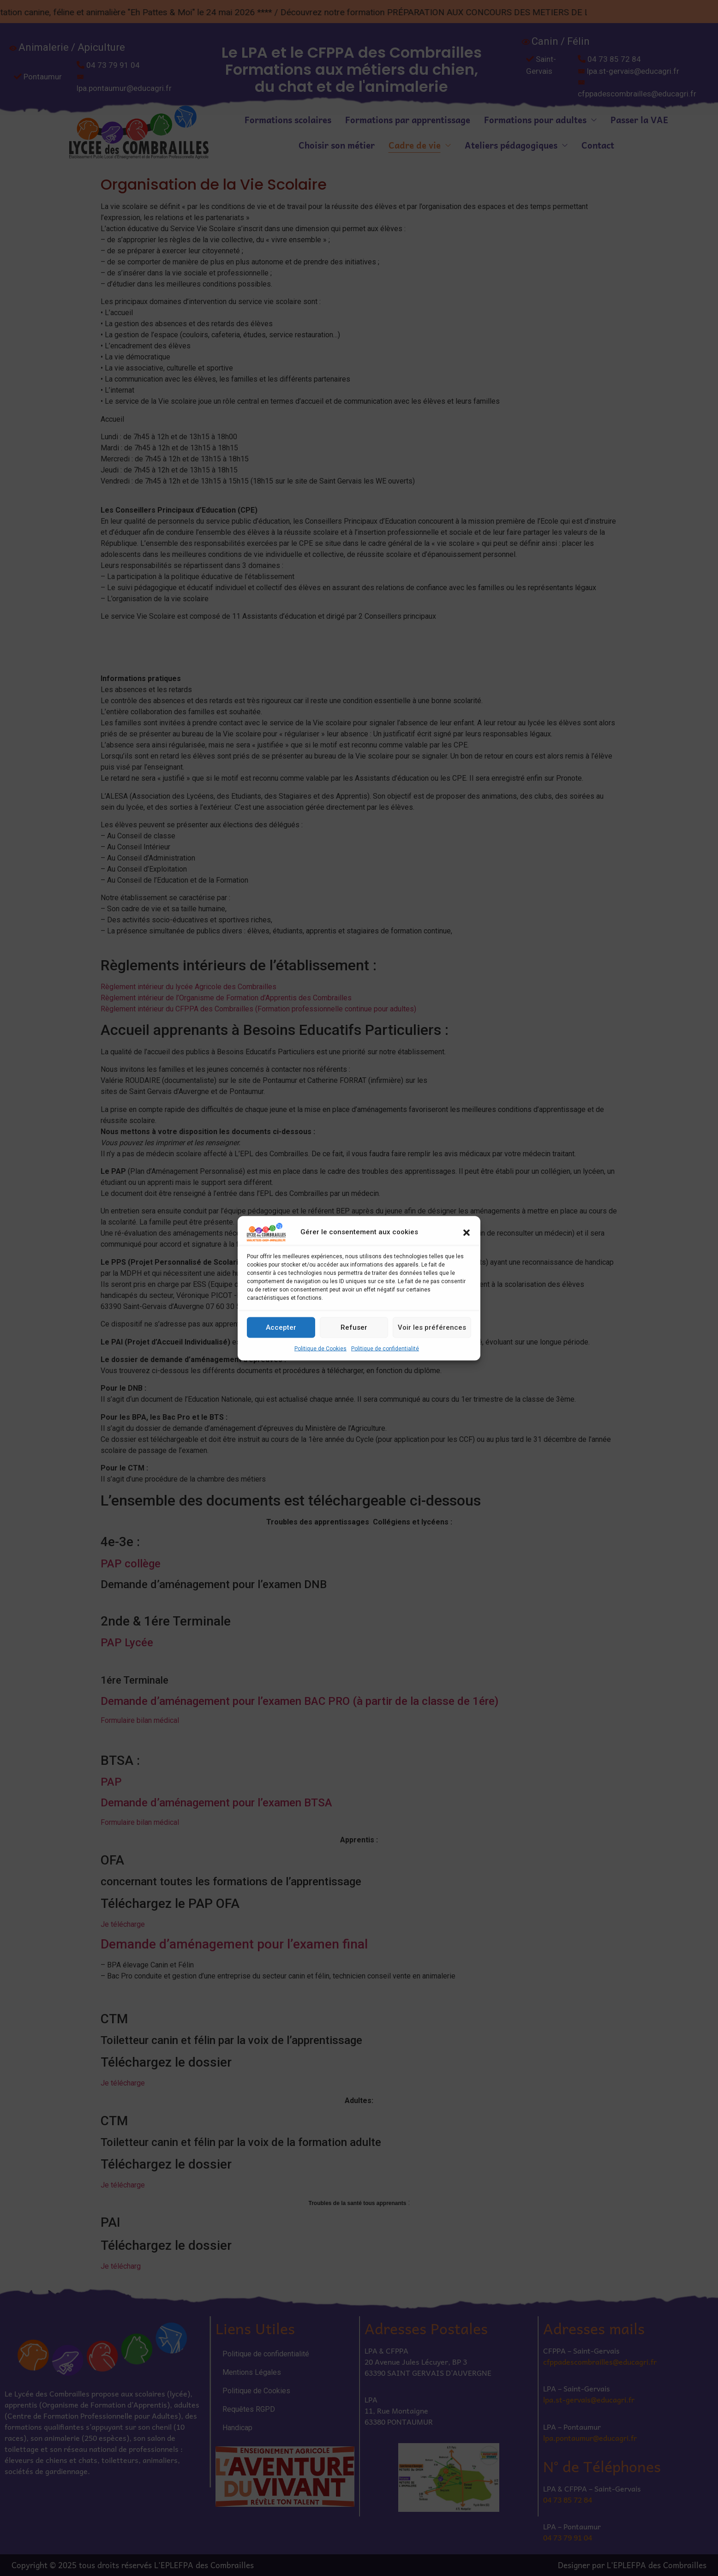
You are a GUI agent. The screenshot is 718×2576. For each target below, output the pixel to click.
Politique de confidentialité (385, 1348)
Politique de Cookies (320, 1348)
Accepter (281, 1327)
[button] (466, 1232)
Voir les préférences (432, 1327)
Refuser (354, 1327)
